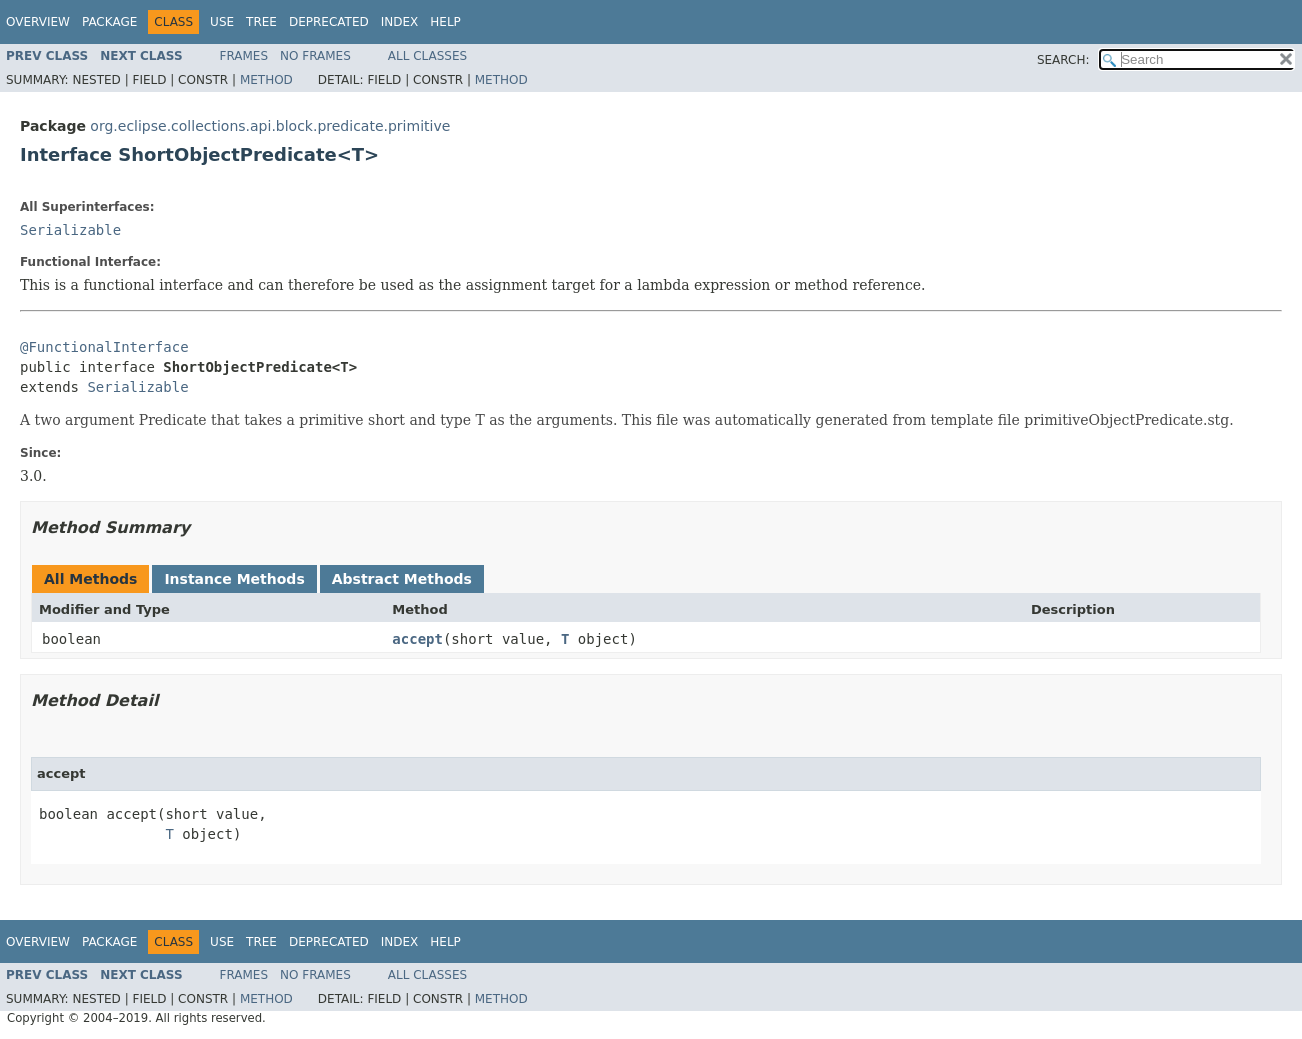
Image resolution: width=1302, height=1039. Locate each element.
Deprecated (329, 22)
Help (445, 22)
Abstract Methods (402, 579)
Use (222, 22)
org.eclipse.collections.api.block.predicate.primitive (270, 126)
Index (400, 22)
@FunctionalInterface (104, 347)
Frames (244, 56)
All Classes (427, 56)
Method (266, 80)
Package (109, 22)
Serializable (70, 230)
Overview (38, 22)
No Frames (315, 56)
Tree (261, 22)
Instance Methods (234, 579)
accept (417, 639)
